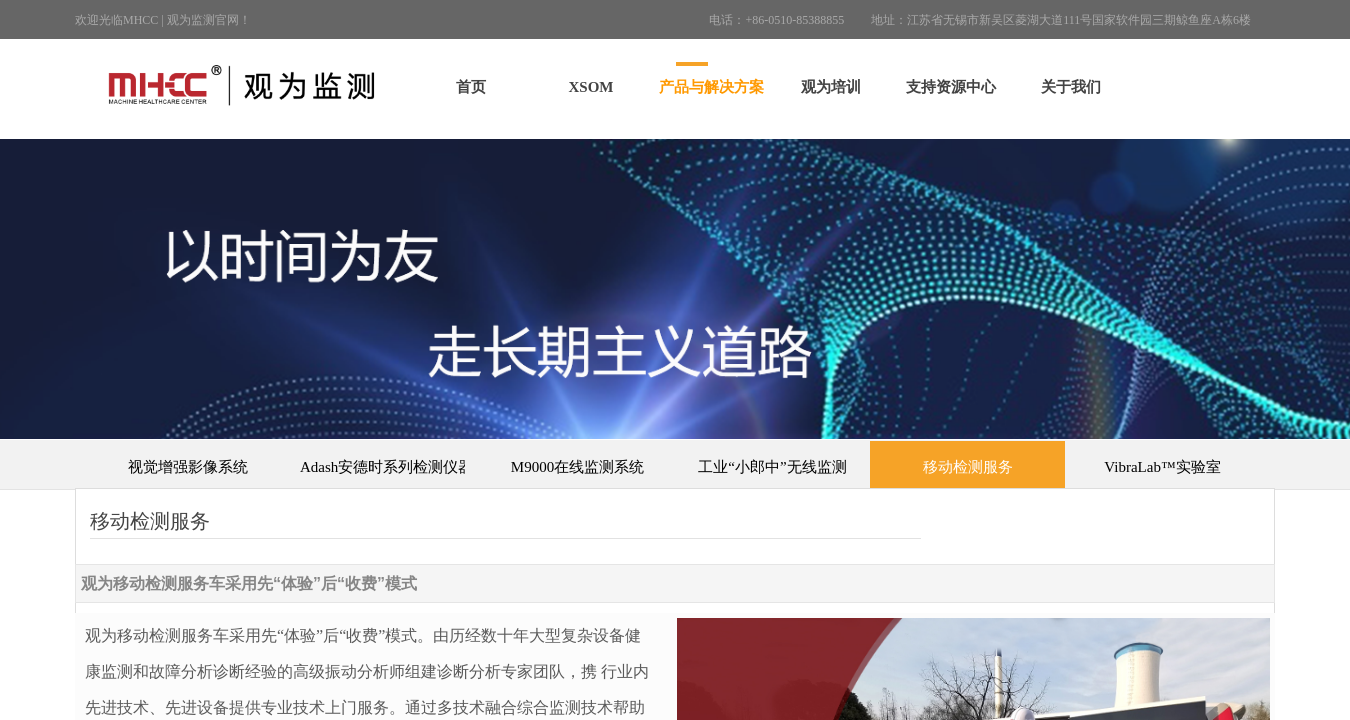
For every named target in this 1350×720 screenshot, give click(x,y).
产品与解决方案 (711, 87)
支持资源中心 (951, 87)
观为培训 (831, 87)
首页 (471, 87)
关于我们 (1071, 87)
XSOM (591, 87)
